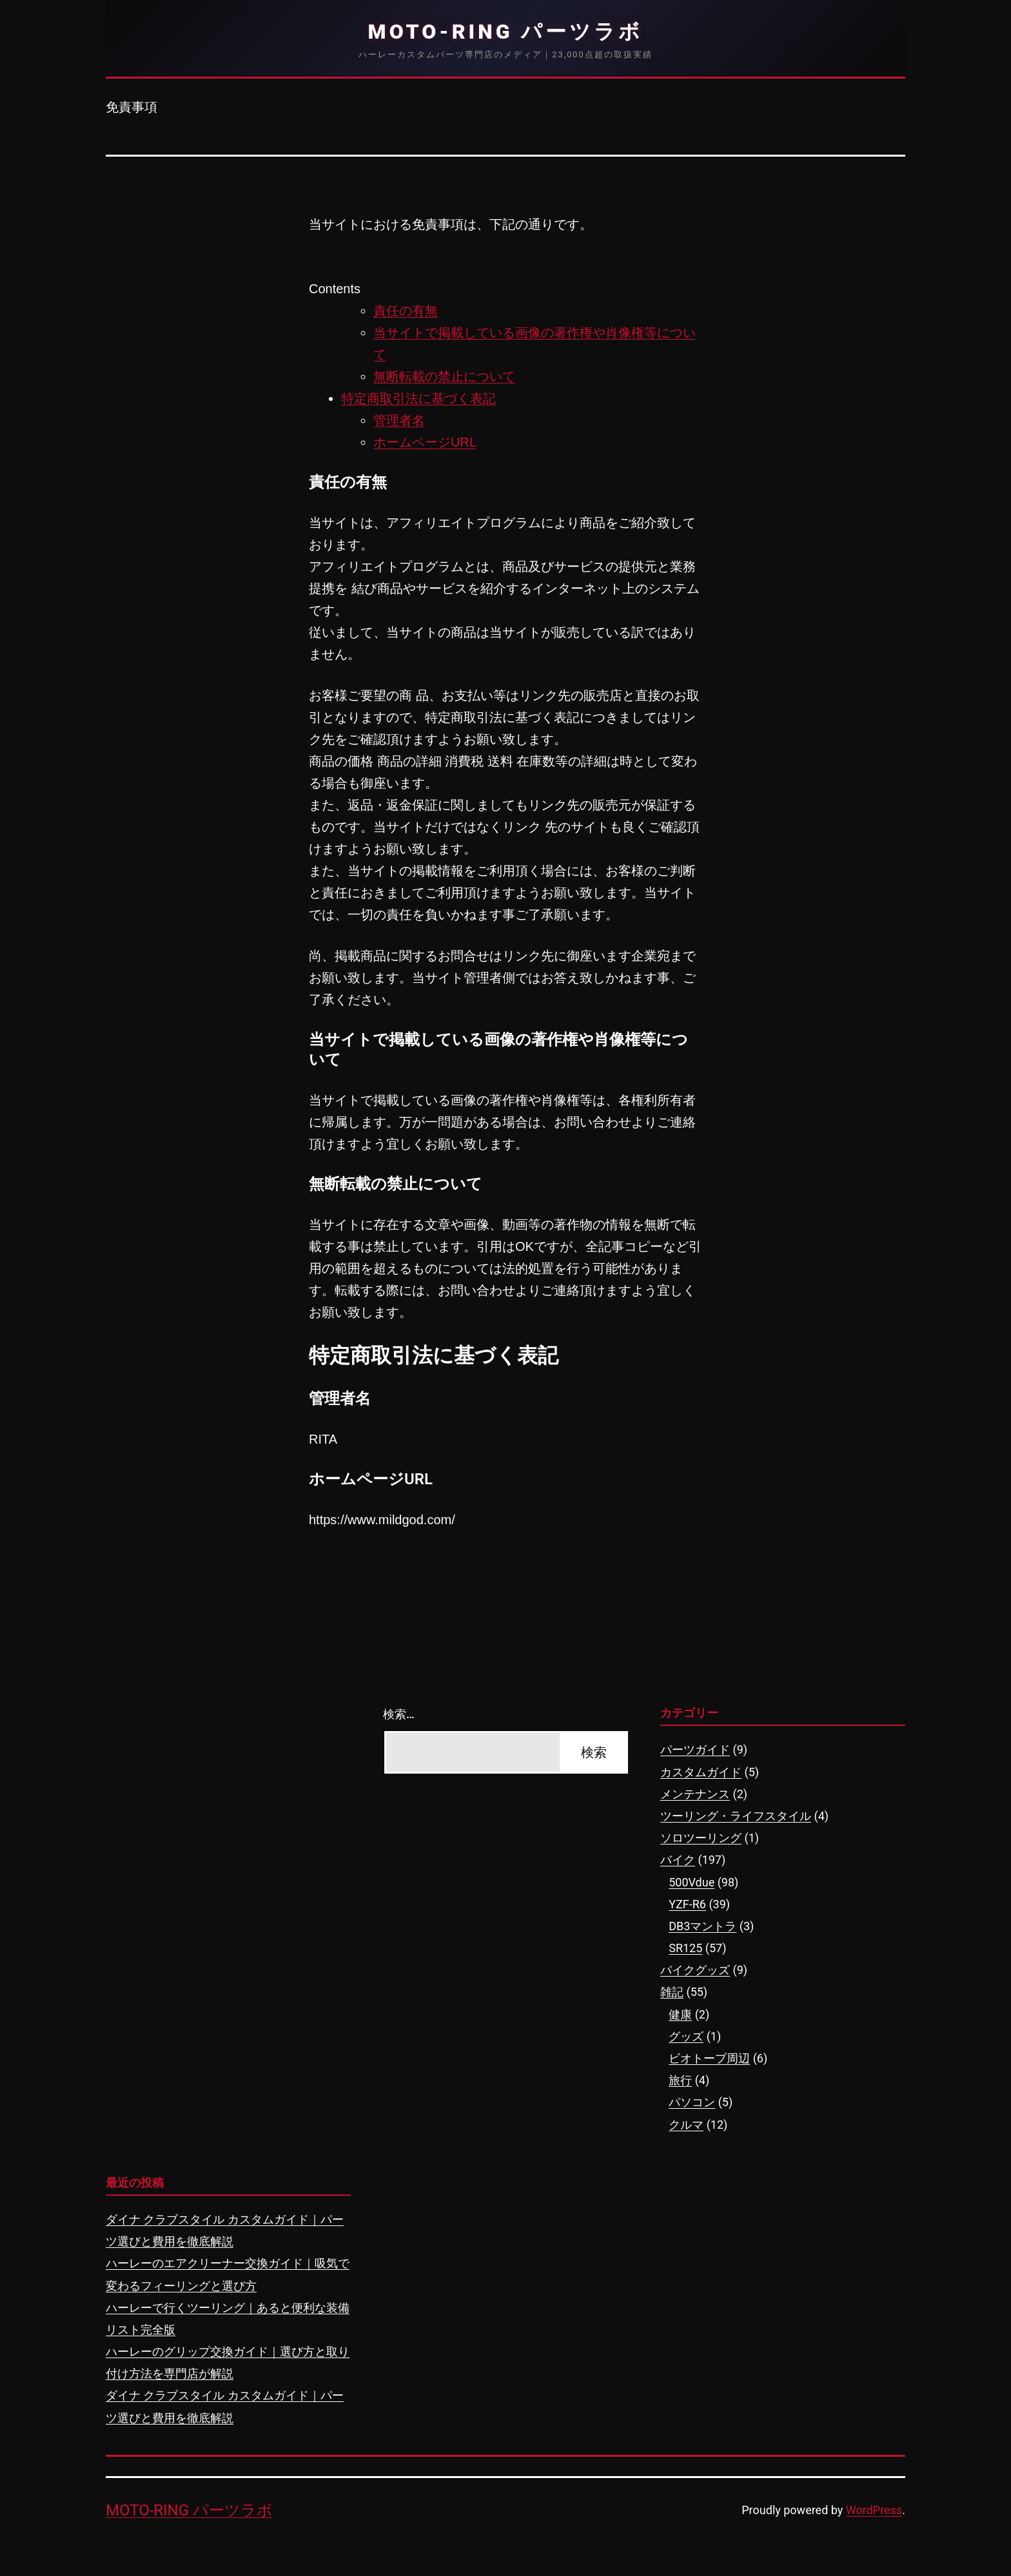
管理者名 (399, 420)
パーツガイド (695, 1749)
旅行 (680, 2080)
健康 (680, 2014)
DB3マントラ (702, 1926)
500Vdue (691, 1882)
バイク (677, 1859)
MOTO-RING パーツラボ (505, 31)
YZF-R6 (687, 1904)
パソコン (692, 2102)
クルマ (686, 2124)
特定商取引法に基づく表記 (418, 398)
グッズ (686, 2036)
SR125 (685, 1948)
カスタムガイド (700, 1772)
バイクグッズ (695, 1970)
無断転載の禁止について (444, 376)
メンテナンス (695, 1794)
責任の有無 (405, 311)
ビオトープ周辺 (709, 2058)
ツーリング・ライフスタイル (735, 1816)
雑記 (671, 1992)
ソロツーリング (700, 1838)
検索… (399, 1714)
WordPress (874, 2510)
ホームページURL (424, 442)
